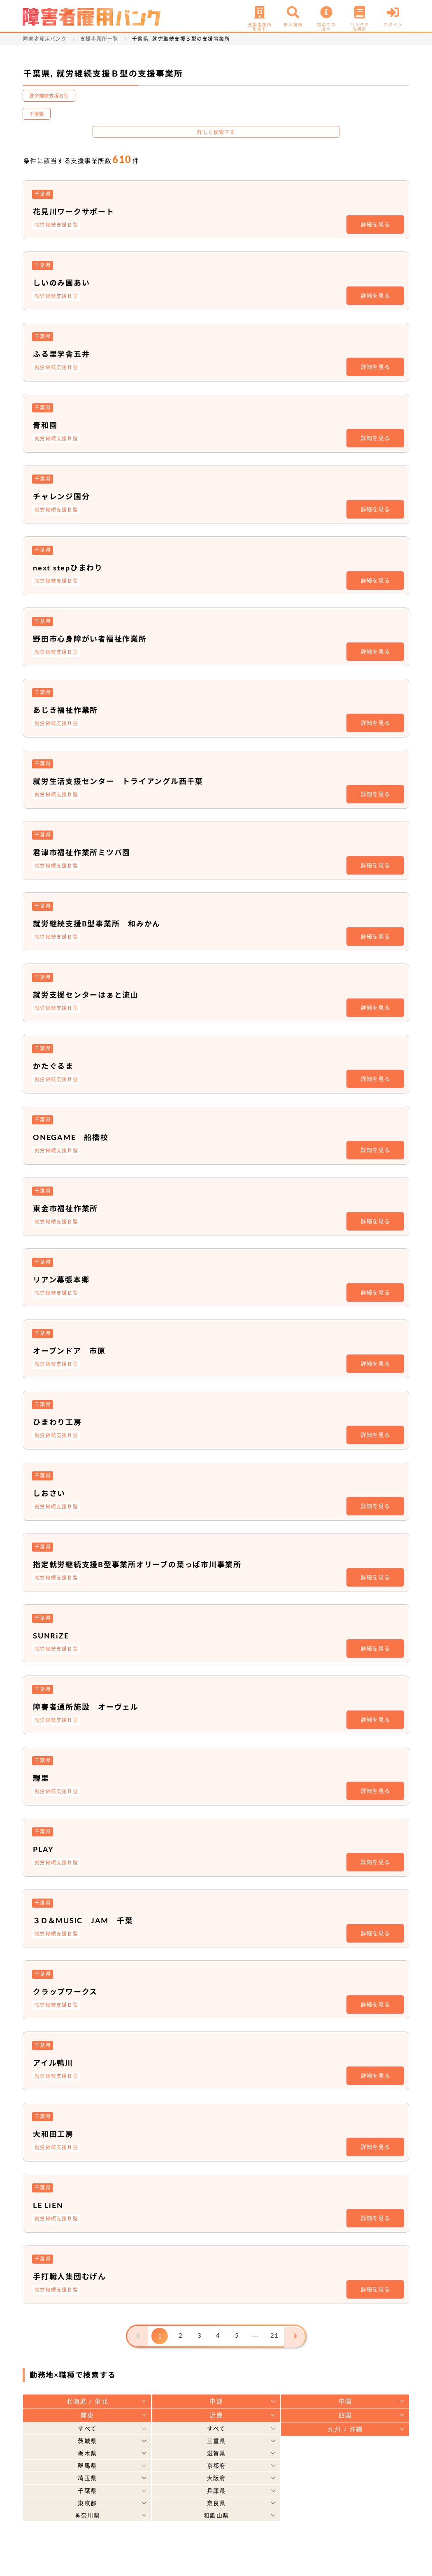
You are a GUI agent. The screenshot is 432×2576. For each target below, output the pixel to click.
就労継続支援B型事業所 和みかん (104, 923)
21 (274, 2336)
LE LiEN (50, 2205)
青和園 (46, 425)
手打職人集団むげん (73, 2276)
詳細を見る (375, 224)
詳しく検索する (216, 132)
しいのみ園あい (64, 282)
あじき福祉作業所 (69, 709)
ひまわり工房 (60, 1421)
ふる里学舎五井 (64, 353)
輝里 (42, 1777)
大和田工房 (55, 2134)
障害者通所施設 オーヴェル (92, 1706)
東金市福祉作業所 (69, 1208)
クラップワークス (69, 1991)
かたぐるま (55, 1065)
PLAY (44, 1849)
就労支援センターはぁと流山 (92, 994)
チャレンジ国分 (64, 496)
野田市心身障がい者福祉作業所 (96, 638)
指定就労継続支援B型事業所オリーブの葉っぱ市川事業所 (149, 1564)
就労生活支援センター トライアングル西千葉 (128, 781)
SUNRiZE (53, 1635)
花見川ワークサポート (78, 211)
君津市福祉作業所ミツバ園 (87, 852)
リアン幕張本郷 (64, 1279)
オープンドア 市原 (73, 1350)
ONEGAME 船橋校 (75, 1137)
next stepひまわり (71, 567)
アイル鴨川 (55, 2062)
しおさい (51, 1493)
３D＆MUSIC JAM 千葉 (88, 1920)
